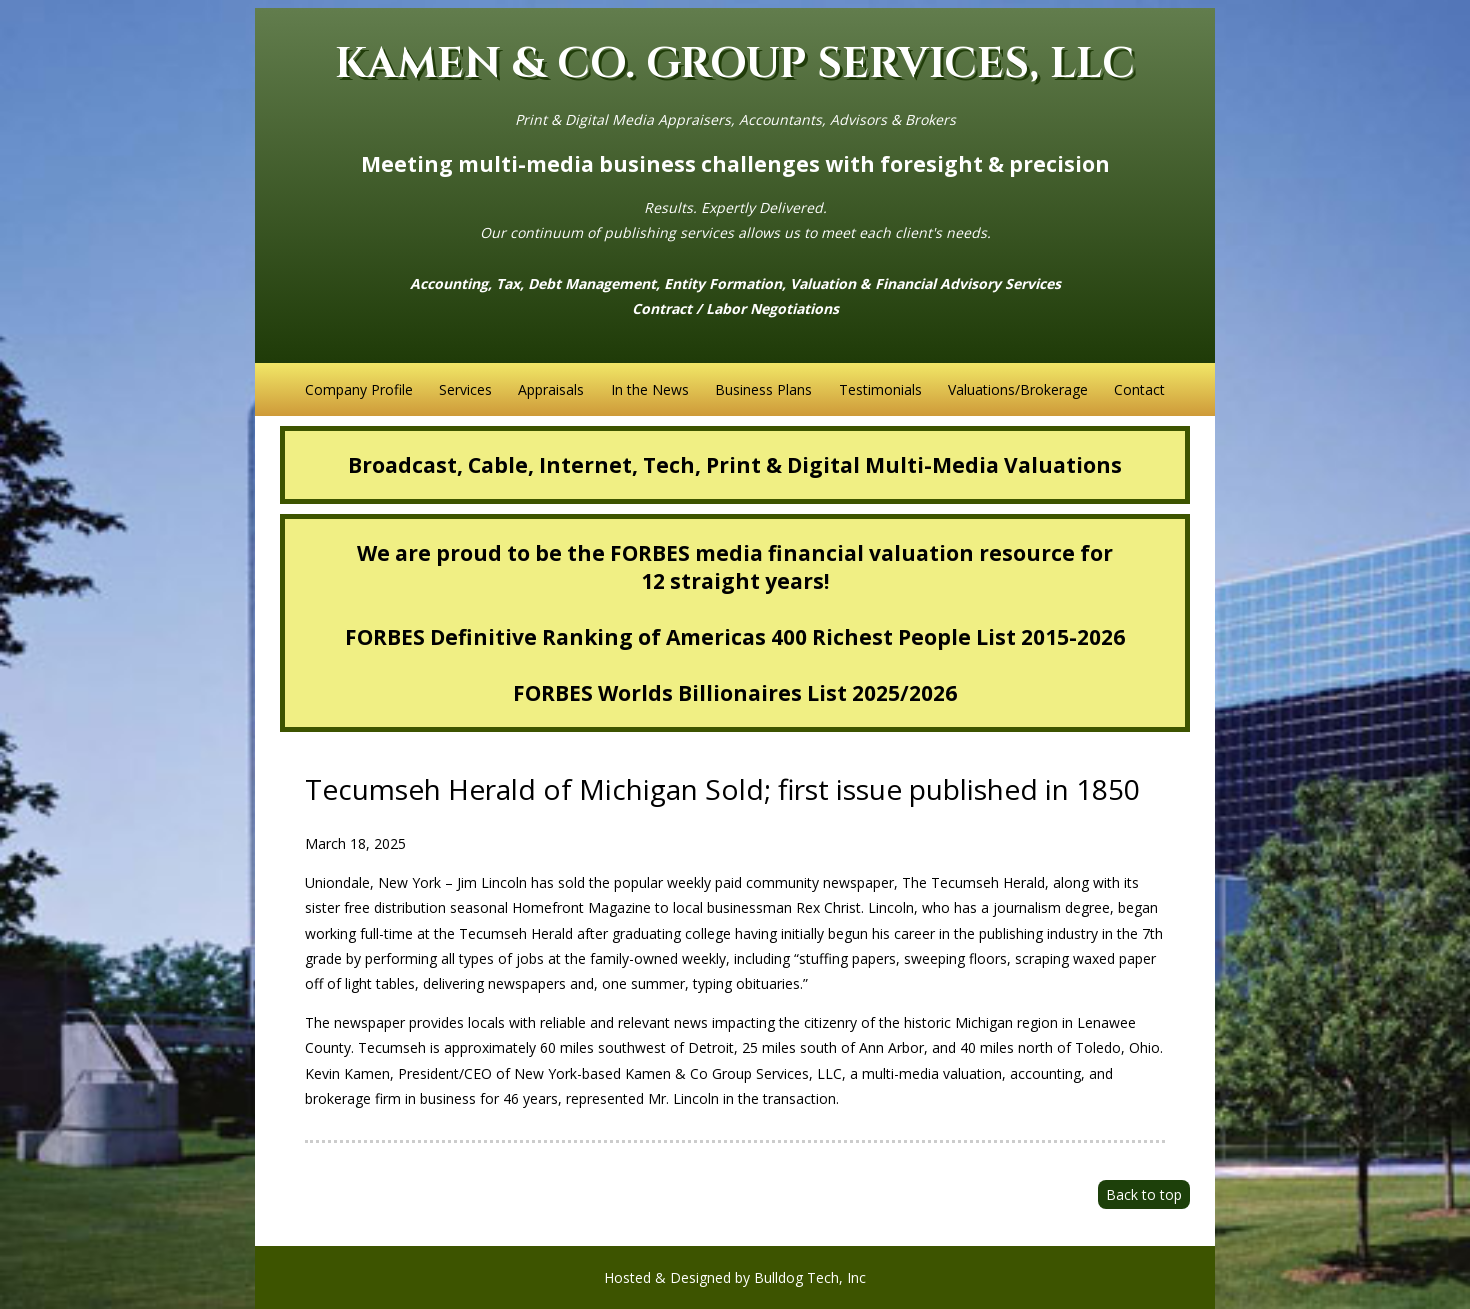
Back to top (1144, 1194)
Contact (1139, 389)
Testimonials (880, 389)
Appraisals (551, 389)
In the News (650, 389)
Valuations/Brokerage (1018, 389)
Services (465, 389)
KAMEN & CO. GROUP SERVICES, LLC (735, 64)
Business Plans (763, 389)
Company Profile (359, 389)
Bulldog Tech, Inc (810, 1277)
